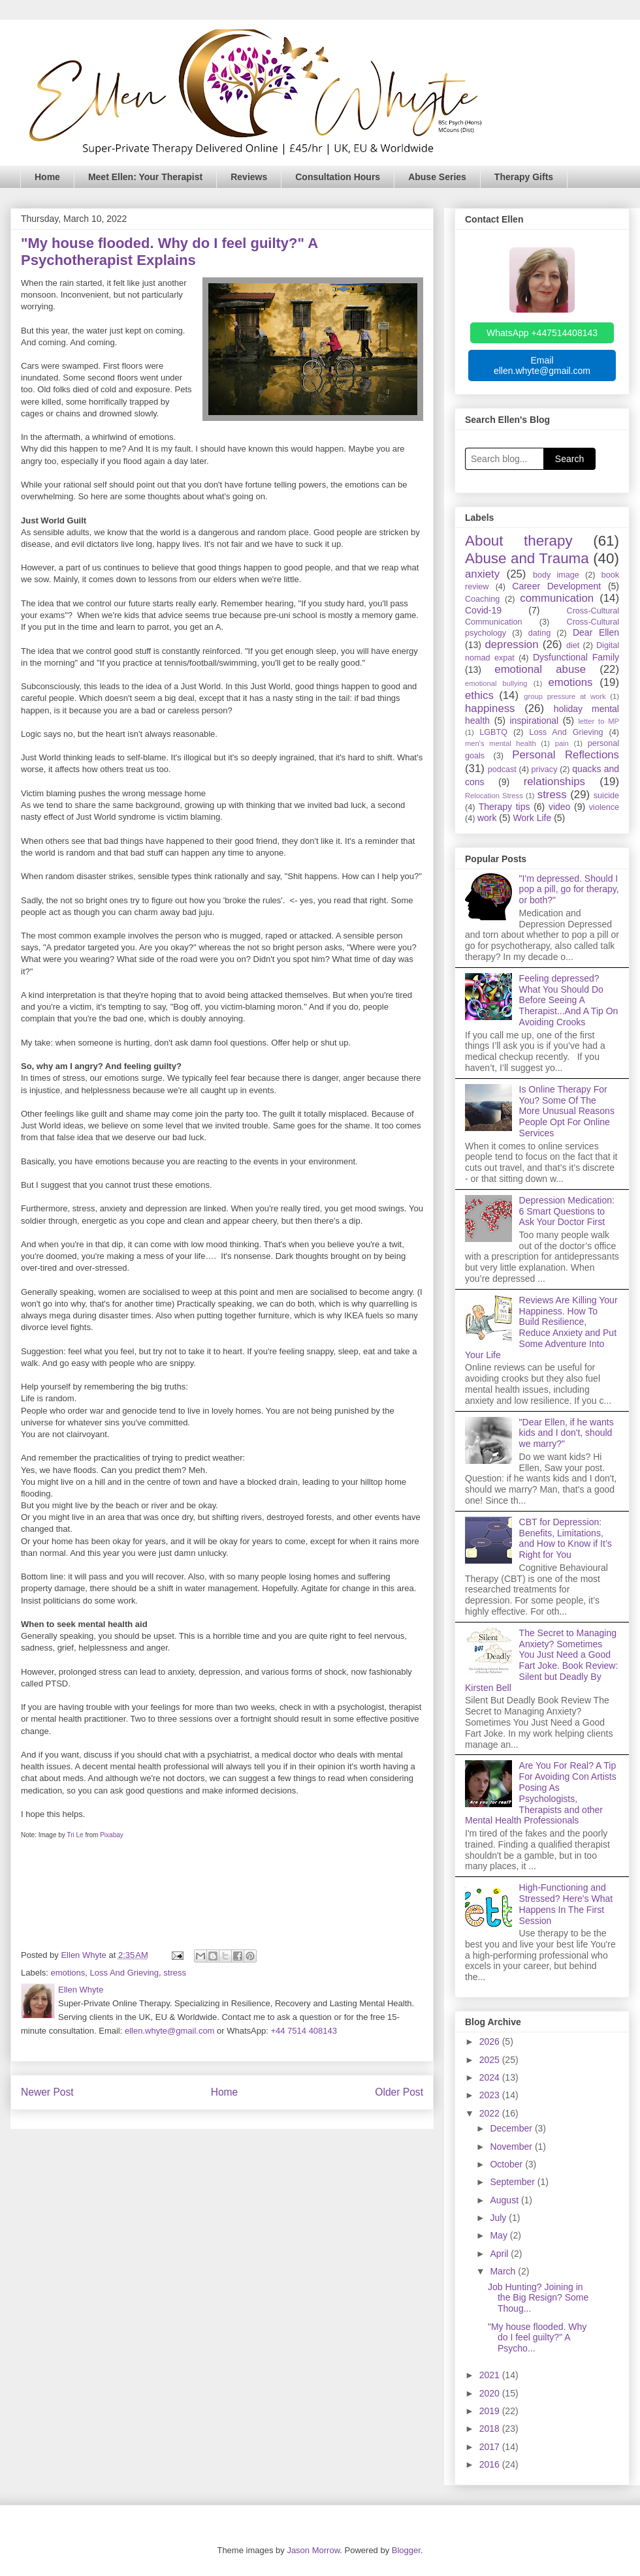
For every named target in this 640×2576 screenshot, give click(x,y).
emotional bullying (496, 683)
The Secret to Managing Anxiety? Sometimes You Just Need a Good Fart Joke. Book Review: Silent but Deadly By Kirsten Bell (541, 1660)
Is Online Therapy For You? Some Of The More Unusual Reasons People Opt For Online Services (567, 1111)
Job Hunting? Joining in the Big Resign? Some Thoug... (538, 2298)
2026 (490, 2041)
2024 (490, 2077)
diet (572, 645)
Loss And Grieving (124, 1973)
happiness (490, 708)
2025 (490, 2060)
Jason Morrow (313, 2550)
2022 (490, 2113)
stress (174, 1973)
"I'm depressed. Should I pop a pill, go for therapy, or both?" (569, 889)
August (505, 2200)
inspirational (533, 720)
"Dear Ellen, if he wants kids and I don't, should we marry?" (566, 1433)
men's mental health (500, 743)
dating (539, 633)
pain (562, 743)
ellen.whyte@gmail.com (169, 2031)
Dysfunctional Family (576, 657)
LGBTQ (493, 732)
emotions (68, 1973)
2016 (490, 2464)
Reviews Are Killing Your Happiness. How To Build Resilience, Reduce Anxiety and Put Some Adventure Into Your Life (541, 1327)
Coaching (482, 599)
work (487, 818)
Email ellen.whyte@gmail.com (542, 365)
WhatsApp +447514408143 (542, 333)
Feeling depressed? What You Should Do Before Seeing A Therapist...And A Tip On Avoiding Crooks (568, 1000)
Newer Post (47, 2092)
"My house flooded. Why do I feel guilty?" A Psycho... (537, 2337)
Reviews (249, 177)
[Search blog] (504, 459)
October (507, 2164)
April (500, 2253)
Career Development (556, 586)
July (499, 2217)
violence (604, 807)
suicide (606, 795)
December (512, 2128)
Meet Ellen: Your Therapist (145, 177)
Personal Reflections (565, 755)
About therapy (519, 541)
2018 (490, 2428)
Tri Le (75, 1835)
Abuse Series (437, 177)
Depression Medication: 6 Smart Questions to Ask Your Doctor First (567, 1211)
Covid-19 (483, 610)
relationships (554, 781)
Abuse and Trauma (527, 558)
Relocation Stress (494, 795)
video (559, 806)
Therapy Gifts (523, 177)
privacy (545, 769)
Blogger (406, 2550)
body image (556, 575)
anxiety (482, 574)
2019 (490, 2411)
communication (557, 598)
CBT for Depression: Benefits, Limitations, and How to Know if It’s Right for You (565, 1538)
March (504, 2271)
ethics (479, 695)
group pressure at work (564, 696)
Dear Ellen (596, 632)
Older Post (399, 2092)
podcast (502, 769)
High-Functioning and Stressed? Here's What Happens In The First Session (566, 1903)
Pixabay (111, 1835)
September (513, 2182)
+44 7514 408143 (303, 2031)
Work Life (532, 818)
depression (511, 644)
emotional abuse (540, 669)
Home (47, 177)
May (499, 2235)
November (512, 2146)
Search (569, 459)
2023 (490, 2095)
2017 (490, 2447)
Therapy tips (504, 806)
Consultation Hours (337, 177)
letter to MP (598, 721)
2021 (490, 2375)
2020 (490, 2393)
